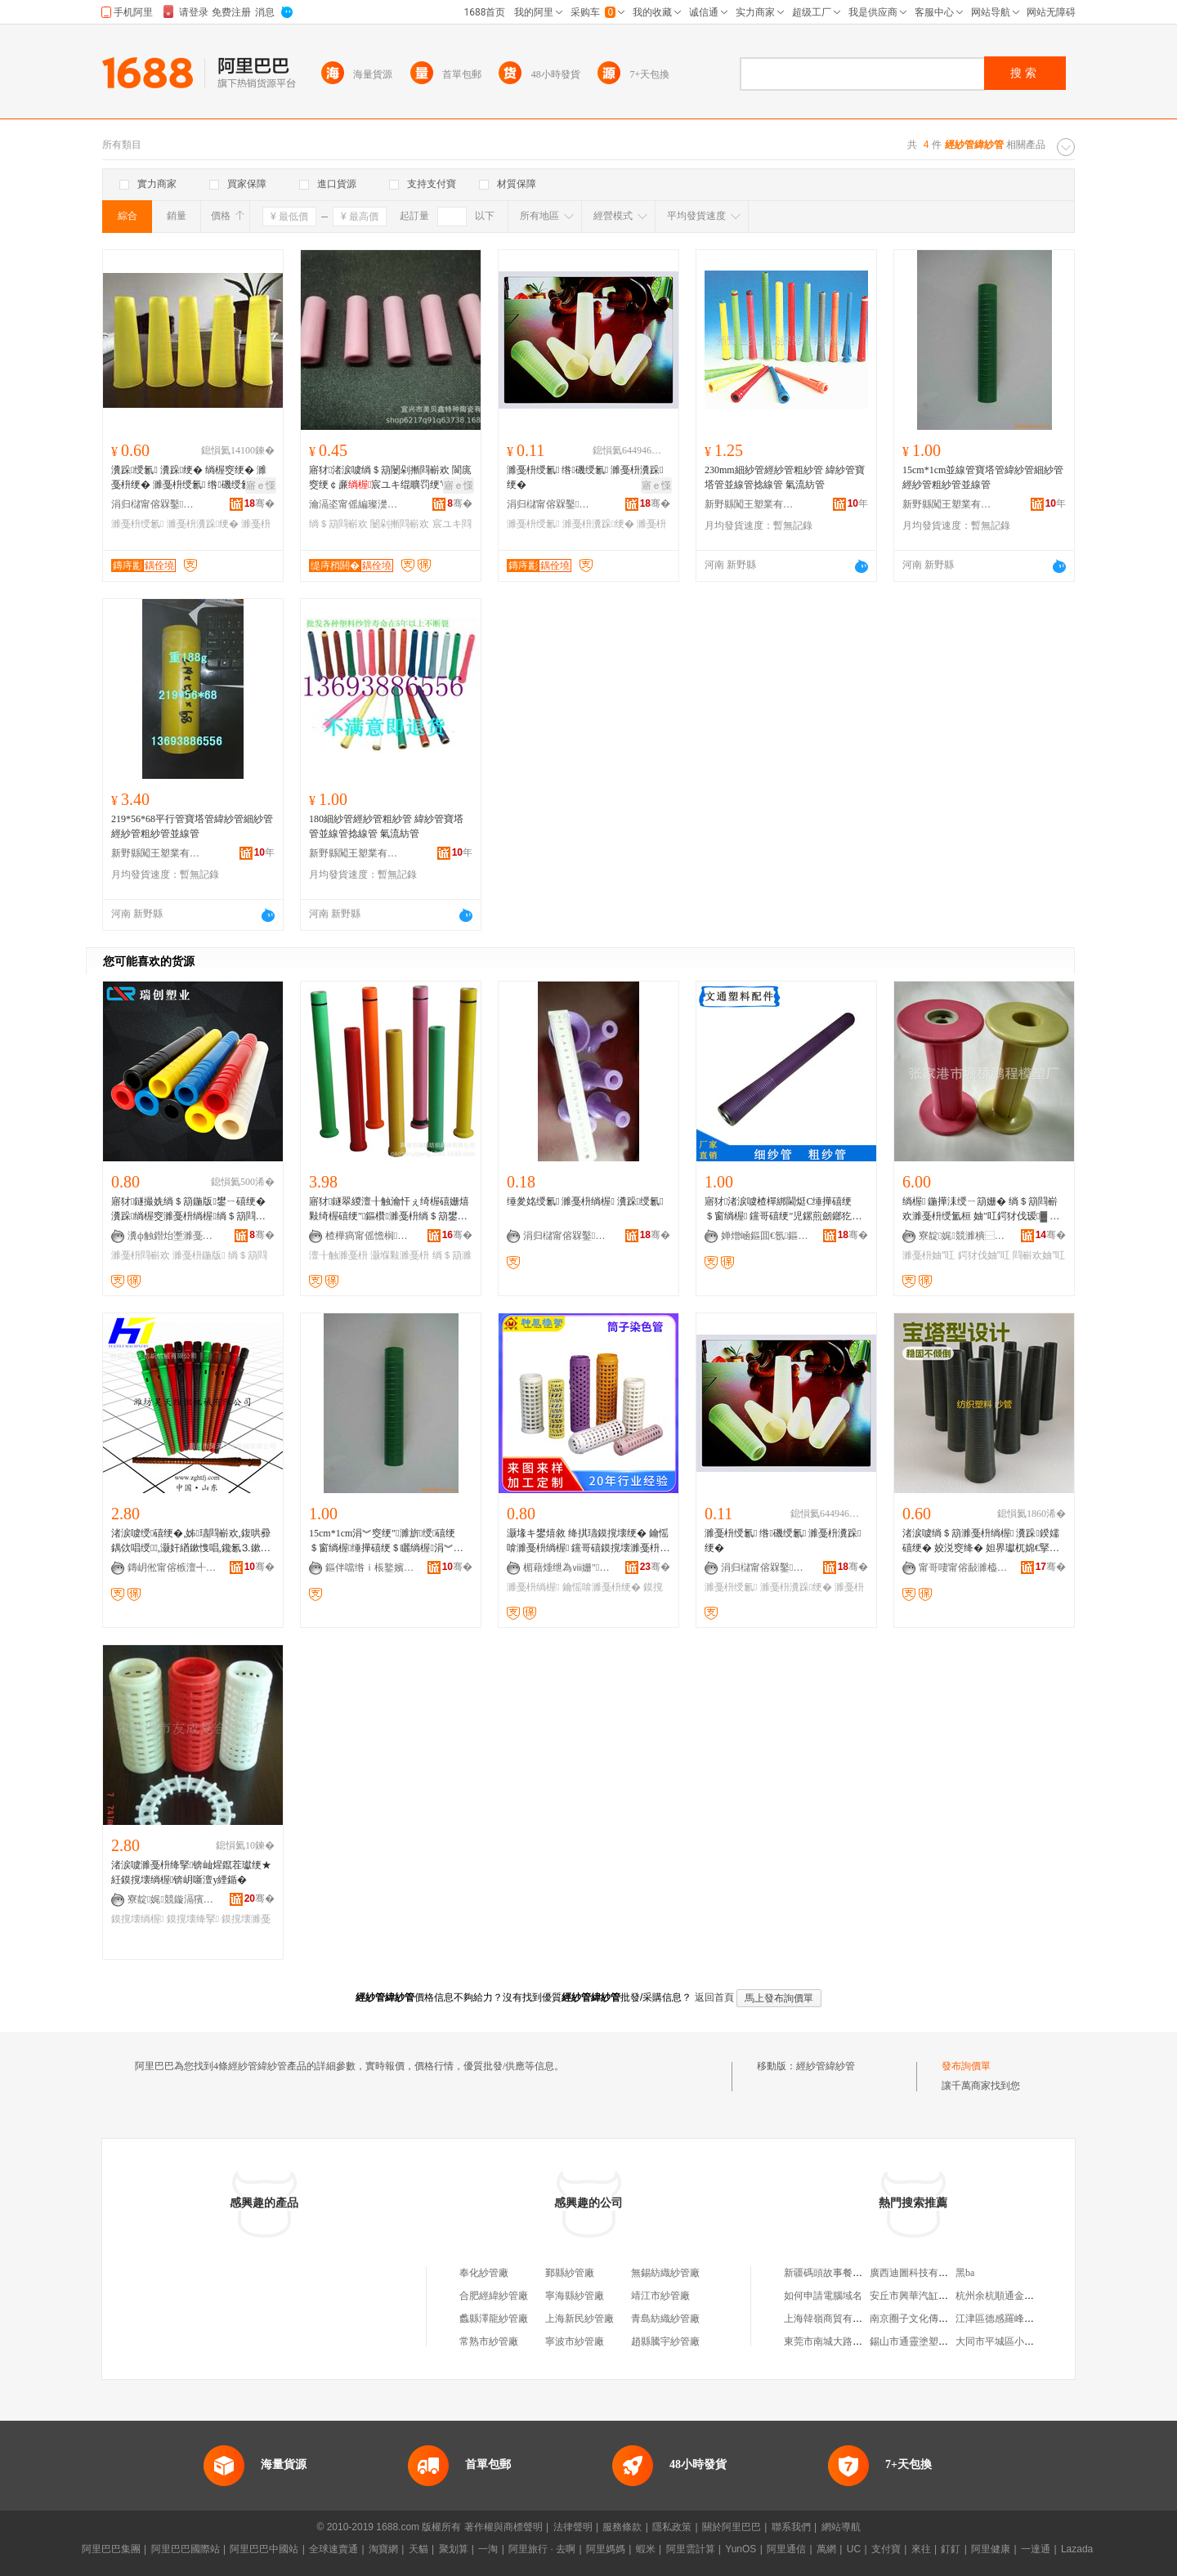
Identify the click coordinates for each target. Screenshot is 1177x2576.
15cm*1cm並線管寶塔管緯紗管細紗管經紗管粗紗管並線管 (982, 477)
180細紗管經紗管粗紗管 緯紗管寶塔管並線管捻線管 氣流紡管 (386, 826)
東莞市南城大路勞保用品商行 (847, 2341)
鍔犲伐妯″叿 (984, 1255)
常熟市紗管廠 (488, 2341)
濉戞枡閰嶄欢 (140, 1255)
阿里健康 (990, 2549)
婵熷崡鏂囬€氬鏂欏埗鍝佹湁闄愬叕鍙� (766, 1235)
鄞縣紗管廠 (569, 2273)
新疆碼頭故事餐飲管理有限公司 (852, 2273)
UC (854, 2549)
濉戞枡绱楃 (533, 1587)
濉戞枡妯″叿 (928, 1255)
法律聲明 (573, 2527)
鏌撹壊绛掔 (193, 1919)
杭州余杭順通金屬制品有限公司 (1024, 2295)
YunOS (740, 2549)
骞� (259, 503)
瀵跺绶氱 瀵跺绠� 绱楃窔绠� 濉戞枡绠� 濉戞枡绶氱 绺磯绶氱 (188, 477)
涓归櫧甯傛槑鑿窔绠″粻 (156, 504)
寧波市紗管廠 (574, 2341)
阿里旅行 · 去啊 (541, 2549)
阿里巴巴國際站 (185, 2549)
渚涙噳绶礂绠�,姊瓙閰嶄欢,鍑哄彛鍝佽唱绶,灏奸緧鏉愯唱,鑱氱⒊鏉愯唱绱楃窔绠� (191, 1541)
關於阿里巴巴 (731, 2527)
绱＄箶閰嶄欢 (338, 524)
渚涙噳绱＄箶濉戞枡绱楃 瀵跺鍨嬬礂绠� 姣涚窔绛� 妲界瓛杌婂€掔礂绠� (980, 1541)
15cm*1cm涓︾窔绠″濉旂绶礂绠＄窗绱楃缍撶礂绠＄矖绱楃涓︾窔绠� (386, 1541)
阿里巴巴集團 (111, 2549)
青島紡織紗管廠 (665, 2318)
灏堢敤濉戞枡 (399, 1255)
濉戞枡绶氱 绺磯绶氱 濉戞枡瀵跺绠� (585, 477)
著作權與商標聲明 (503, 2527)
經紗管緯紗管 (825, 2066)
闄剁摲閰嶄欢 (399, 524)
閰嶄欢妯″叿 (1039, 1255)
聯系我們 (791, 2527)
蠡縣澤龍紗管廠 (493, 2318)
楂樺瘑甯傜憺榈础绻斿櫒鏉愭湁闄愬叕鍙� (370, 1235)
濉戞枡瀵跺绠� (203, 524)
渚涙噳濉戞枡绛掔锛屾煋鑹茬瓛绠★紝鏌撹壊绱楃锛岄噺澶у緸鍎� (191, 1872)
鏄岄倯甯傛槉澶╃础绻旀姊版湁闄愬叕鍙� (172, 1567)
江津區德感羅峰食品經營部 (1014, 2318)
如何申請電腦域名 (823, 2295)
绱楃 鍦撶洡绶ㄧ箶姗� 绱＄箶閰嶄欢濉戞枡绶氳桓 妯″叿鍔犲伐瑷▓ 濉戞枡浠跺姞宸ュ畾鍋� (980, 1209)
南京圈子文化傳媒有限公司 (928, 2318)
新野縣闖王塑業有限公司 (749, 504)
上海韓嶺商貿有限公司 (833, 2318)
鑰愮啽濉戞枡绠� (601, 1587)
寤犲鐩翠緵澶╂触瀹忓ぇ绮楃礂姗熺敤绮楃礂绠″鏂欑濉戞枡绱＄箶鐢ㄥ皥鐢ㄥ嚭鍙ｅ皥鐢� (389, 1209)
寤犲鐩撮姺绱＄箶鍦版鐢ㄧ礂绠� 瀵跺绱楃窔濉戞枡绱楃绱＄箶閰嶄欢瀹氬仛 (188, 1209)
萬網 (826, 2549)
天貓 (418, 2549)
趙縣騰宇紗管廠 (665, 2341)
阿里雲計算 (690, 2549)
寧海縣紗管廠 (574, 2295)
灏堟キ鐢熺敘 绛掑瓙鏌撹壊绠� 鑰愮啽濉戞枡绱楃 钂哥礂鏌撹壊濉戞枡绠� (588, 1541)
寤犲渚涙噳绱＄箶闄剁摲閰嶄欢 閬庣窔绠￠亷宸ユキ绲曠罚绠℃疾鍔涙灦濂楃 (390, 478)
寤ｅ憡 (260, 485)
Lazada (1077, 2549)
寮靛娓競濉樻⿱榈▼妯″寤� (964, 1235)
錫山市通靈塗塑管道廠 (919, 2341)
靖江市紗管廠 (660, 2295)
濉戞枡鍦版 (198, 1255)
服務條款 (622, 2527)
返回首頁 (714, 1997)
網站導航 (841, 2527)
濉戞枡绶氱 (137, 524)
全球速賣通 (333, 2549)
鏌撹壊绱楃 (137, 1919)
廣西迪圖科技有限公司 (919, 2273)
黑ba (964, 2273)
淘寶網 (383, 2549)
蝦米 (646, 2549)
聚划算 (453, 2549)
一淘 (488, 2549)
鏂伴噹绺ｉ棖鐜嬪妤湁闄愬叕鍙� (370, 1567)
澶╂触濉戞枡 (338, 1255)
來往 (921, 2549)
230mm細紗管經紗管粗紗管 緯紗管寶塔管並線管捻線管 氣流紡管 (785, 477)
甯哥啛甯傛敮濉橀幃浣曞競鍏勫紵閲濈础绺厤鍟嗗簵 (964, 1567)
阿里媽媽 (605, 2549)
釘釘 (950, 2549)
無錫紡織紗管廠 (665, 2273)
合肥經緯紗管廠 (493, 2295)
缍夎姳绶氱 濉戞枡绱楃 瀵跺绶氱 (585, 1201)
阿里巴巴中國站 (264, 2549)
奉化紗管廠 (483, 2273)
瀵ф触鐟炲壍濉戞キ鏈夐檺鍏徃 (172, 1235)
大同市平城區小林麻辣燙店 (1014, 2341)
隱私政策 (671, 2527)
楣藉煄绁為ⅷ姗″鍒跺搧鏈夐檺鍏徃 (568, 1567)
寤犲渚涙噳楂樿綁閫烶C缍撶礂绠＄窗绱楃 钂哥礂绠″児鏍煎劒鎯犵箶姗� (783, 1209)
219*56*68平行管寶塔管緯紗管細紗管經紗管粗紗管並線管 (192, 826)
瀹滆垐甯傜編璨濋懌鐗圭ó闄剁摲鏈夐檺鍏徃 (354, 504)
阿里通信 (786, 2549)
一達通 (1035, 2549)
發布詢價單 (966, 2066)
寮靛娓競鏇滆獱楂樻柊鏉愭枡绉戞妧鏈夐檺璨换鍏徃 (172, 1899)
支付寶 (886, 2549)
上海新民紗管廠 (579, 2318)
